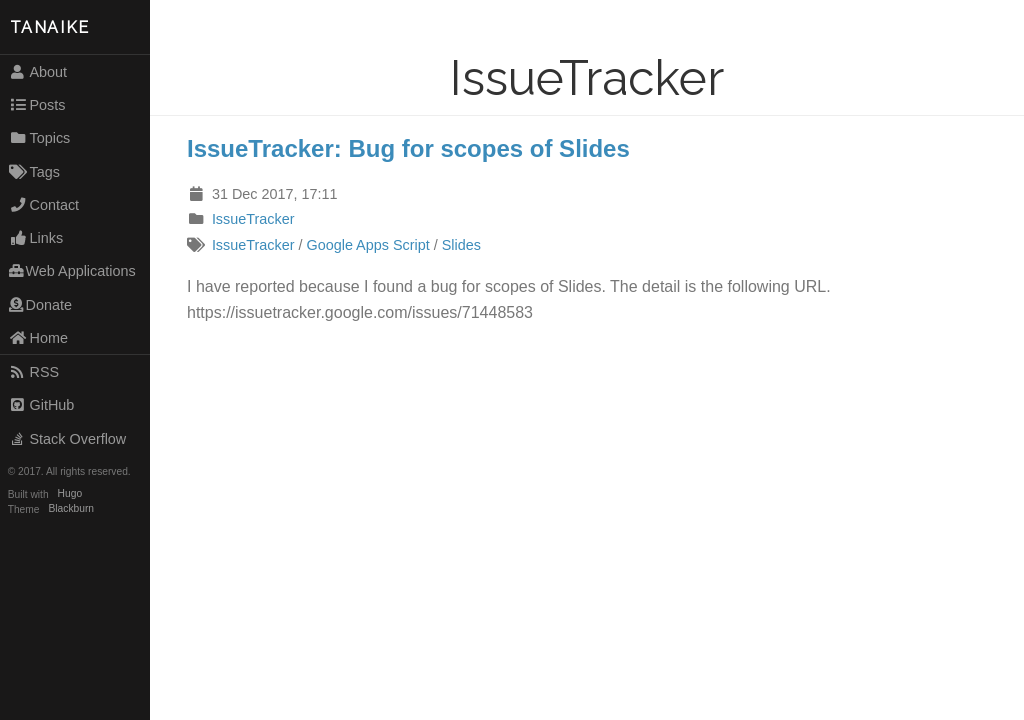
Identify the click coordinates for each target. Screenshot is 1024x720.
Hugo (70, 494)
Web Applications (72, 271)
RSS (34, 372)
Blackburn (72, 509)
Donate (40, 305)
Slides (461, 245)
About (38, 72)
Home (38, 338)
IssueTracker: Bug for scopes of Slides (408, 148)
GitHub (42, 405)
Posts (37, 105)
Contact (44, 205)
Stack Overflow (68, 439)
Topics (40, 138)
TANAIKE (50, 27)
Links (36, 238)
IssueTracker (253, 219)
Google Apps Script (368, 245)
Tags (34, 172)
